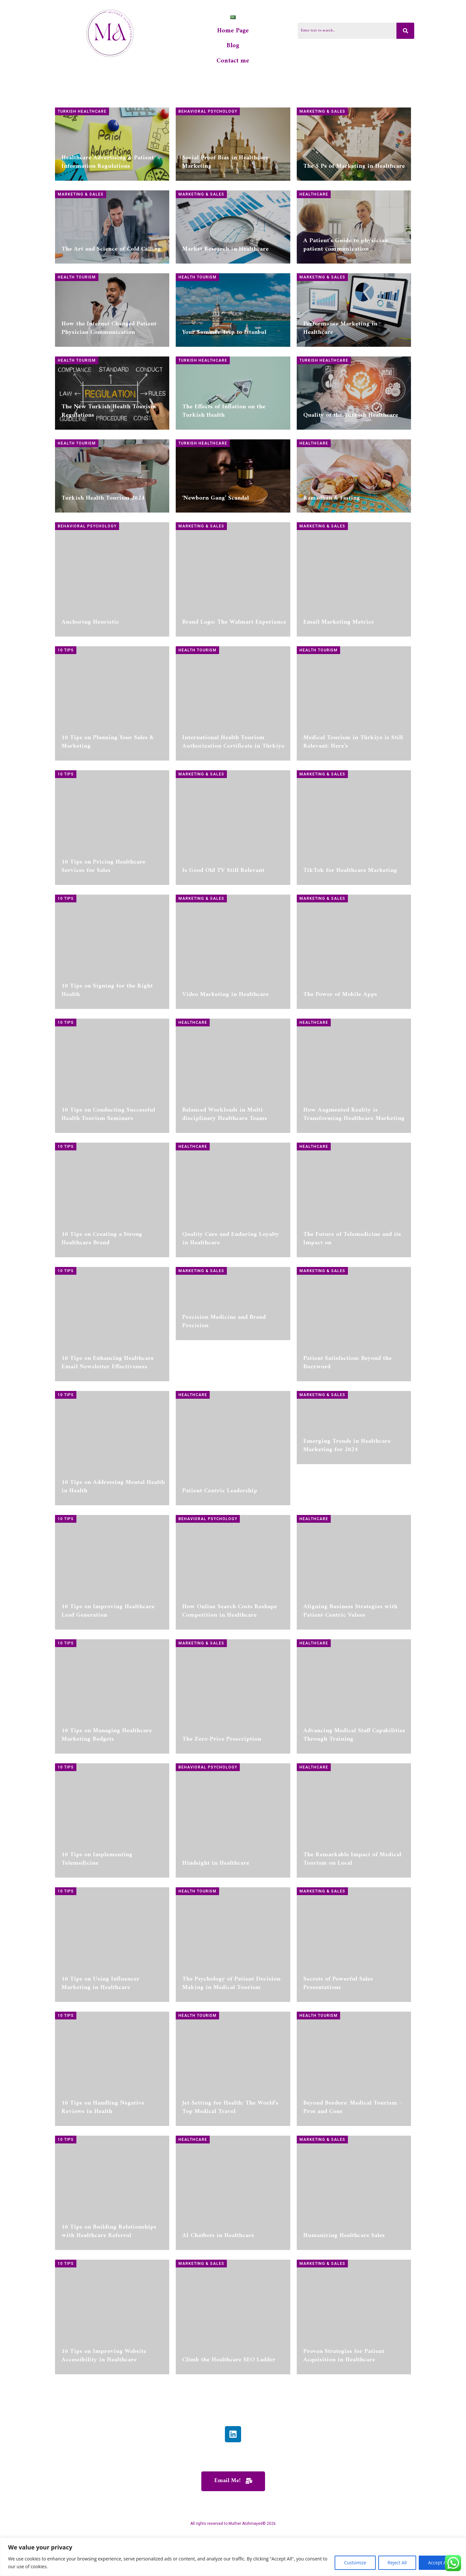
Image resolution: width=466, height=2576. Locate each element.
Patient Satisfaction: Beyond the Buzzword (347, 1408)
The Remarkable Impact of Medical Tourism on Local (352, 1904)
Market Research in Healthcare (225, 253)
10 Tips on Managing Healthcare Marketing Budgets (106, 1780)
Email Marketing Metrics (338, 667)
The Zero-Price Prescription (221, 1784)
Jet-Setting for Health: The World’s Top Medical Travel (230, 2153)
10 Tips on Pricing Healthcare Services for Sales (103, 911)
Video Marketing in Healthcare (225, 1040)
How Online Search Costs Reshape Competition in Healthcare (229, 1656)
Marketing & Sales (322, 116)
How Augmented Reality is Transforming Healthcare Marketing (354, 1159)
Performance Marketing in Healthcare (340, 332)
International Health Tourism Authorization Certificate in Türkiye (233, 787)
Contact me (232, 65)
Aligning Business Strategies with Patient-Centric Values (350, 1656)
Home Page (233, 32)
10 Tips (66, 696)
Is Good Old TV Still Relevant (223, 916)
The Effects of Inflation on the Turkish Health (223, 415)
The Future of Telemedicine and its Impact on (352, 1284)
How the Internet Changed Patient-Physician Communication (110, 332)
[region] (233, 2556)
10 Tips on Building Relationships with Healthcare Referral (108, 2277)
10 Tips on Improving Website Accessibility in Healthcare (103, 2401)
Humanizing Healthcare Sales (344, 2281)
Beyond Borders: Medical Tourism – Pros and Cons (352, 2153)
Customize (355, 2562)
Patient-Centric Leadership (219, 1536)
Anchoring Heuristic (90, 667)
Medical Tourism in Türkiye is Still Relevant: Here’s (353, 787)
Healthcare (313, 199)
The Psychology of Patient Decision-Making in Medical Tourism (232, 2029)
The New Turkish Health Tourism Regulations (108, 415)
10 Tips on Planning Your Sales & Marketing (107, 787)
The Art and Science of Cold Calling (111, 253)
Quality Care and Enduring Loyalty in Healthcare (230, 1284)
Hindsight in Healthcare (215, 1909)
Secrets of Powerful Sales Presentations (338, 2029)
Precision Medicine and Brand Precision (224, 1408)
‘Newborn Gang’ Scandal (215, 543)
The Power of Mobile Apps (340, 1040)
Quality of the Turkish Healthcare (350, 419)
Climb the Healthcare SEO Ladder (228, 2405)
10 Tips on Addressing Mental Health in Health (113, 1532)
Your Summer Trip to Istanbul (224, 336)
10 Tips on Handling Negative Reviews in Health (102, 2153)
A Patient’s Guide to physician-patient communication (346, 249)
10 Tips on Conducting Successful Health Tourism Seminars (108, 1159)
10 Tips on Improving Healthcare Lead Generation (107, 1656)
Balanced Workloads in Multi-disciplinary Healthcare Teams (224, 1159)
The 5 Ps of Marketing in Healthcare (354, 170)
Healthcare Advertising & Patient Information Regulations (107, 166)
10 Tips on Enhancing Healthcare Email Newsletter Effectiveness (107, 1408)
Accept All (438, 2562)
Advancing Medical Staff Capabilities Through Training (354, 1780)
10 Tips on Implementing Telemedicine (96, 1904)
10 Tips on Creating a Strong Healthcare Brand (101, 1284)
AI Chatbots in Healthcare (218, 2281)
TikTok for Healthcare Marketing (350, 916)
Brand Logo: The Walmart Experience (234, 667)
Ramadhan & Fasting (331, 543)
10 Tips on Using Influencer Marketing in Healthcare (100, 2029)
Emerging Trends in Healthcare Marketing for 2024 (347, 1532)
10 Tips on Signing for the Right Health (107, 1035)
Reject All (397, 2562)
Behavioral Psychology (207, 116)
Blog (233, 48)
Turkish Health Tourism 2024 (102, 543)
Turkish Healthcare (82, 116)
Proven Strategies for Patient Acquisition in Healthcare (343, 2401)
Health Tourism (77, 281)
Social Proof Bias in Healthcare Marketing (225, 166)
